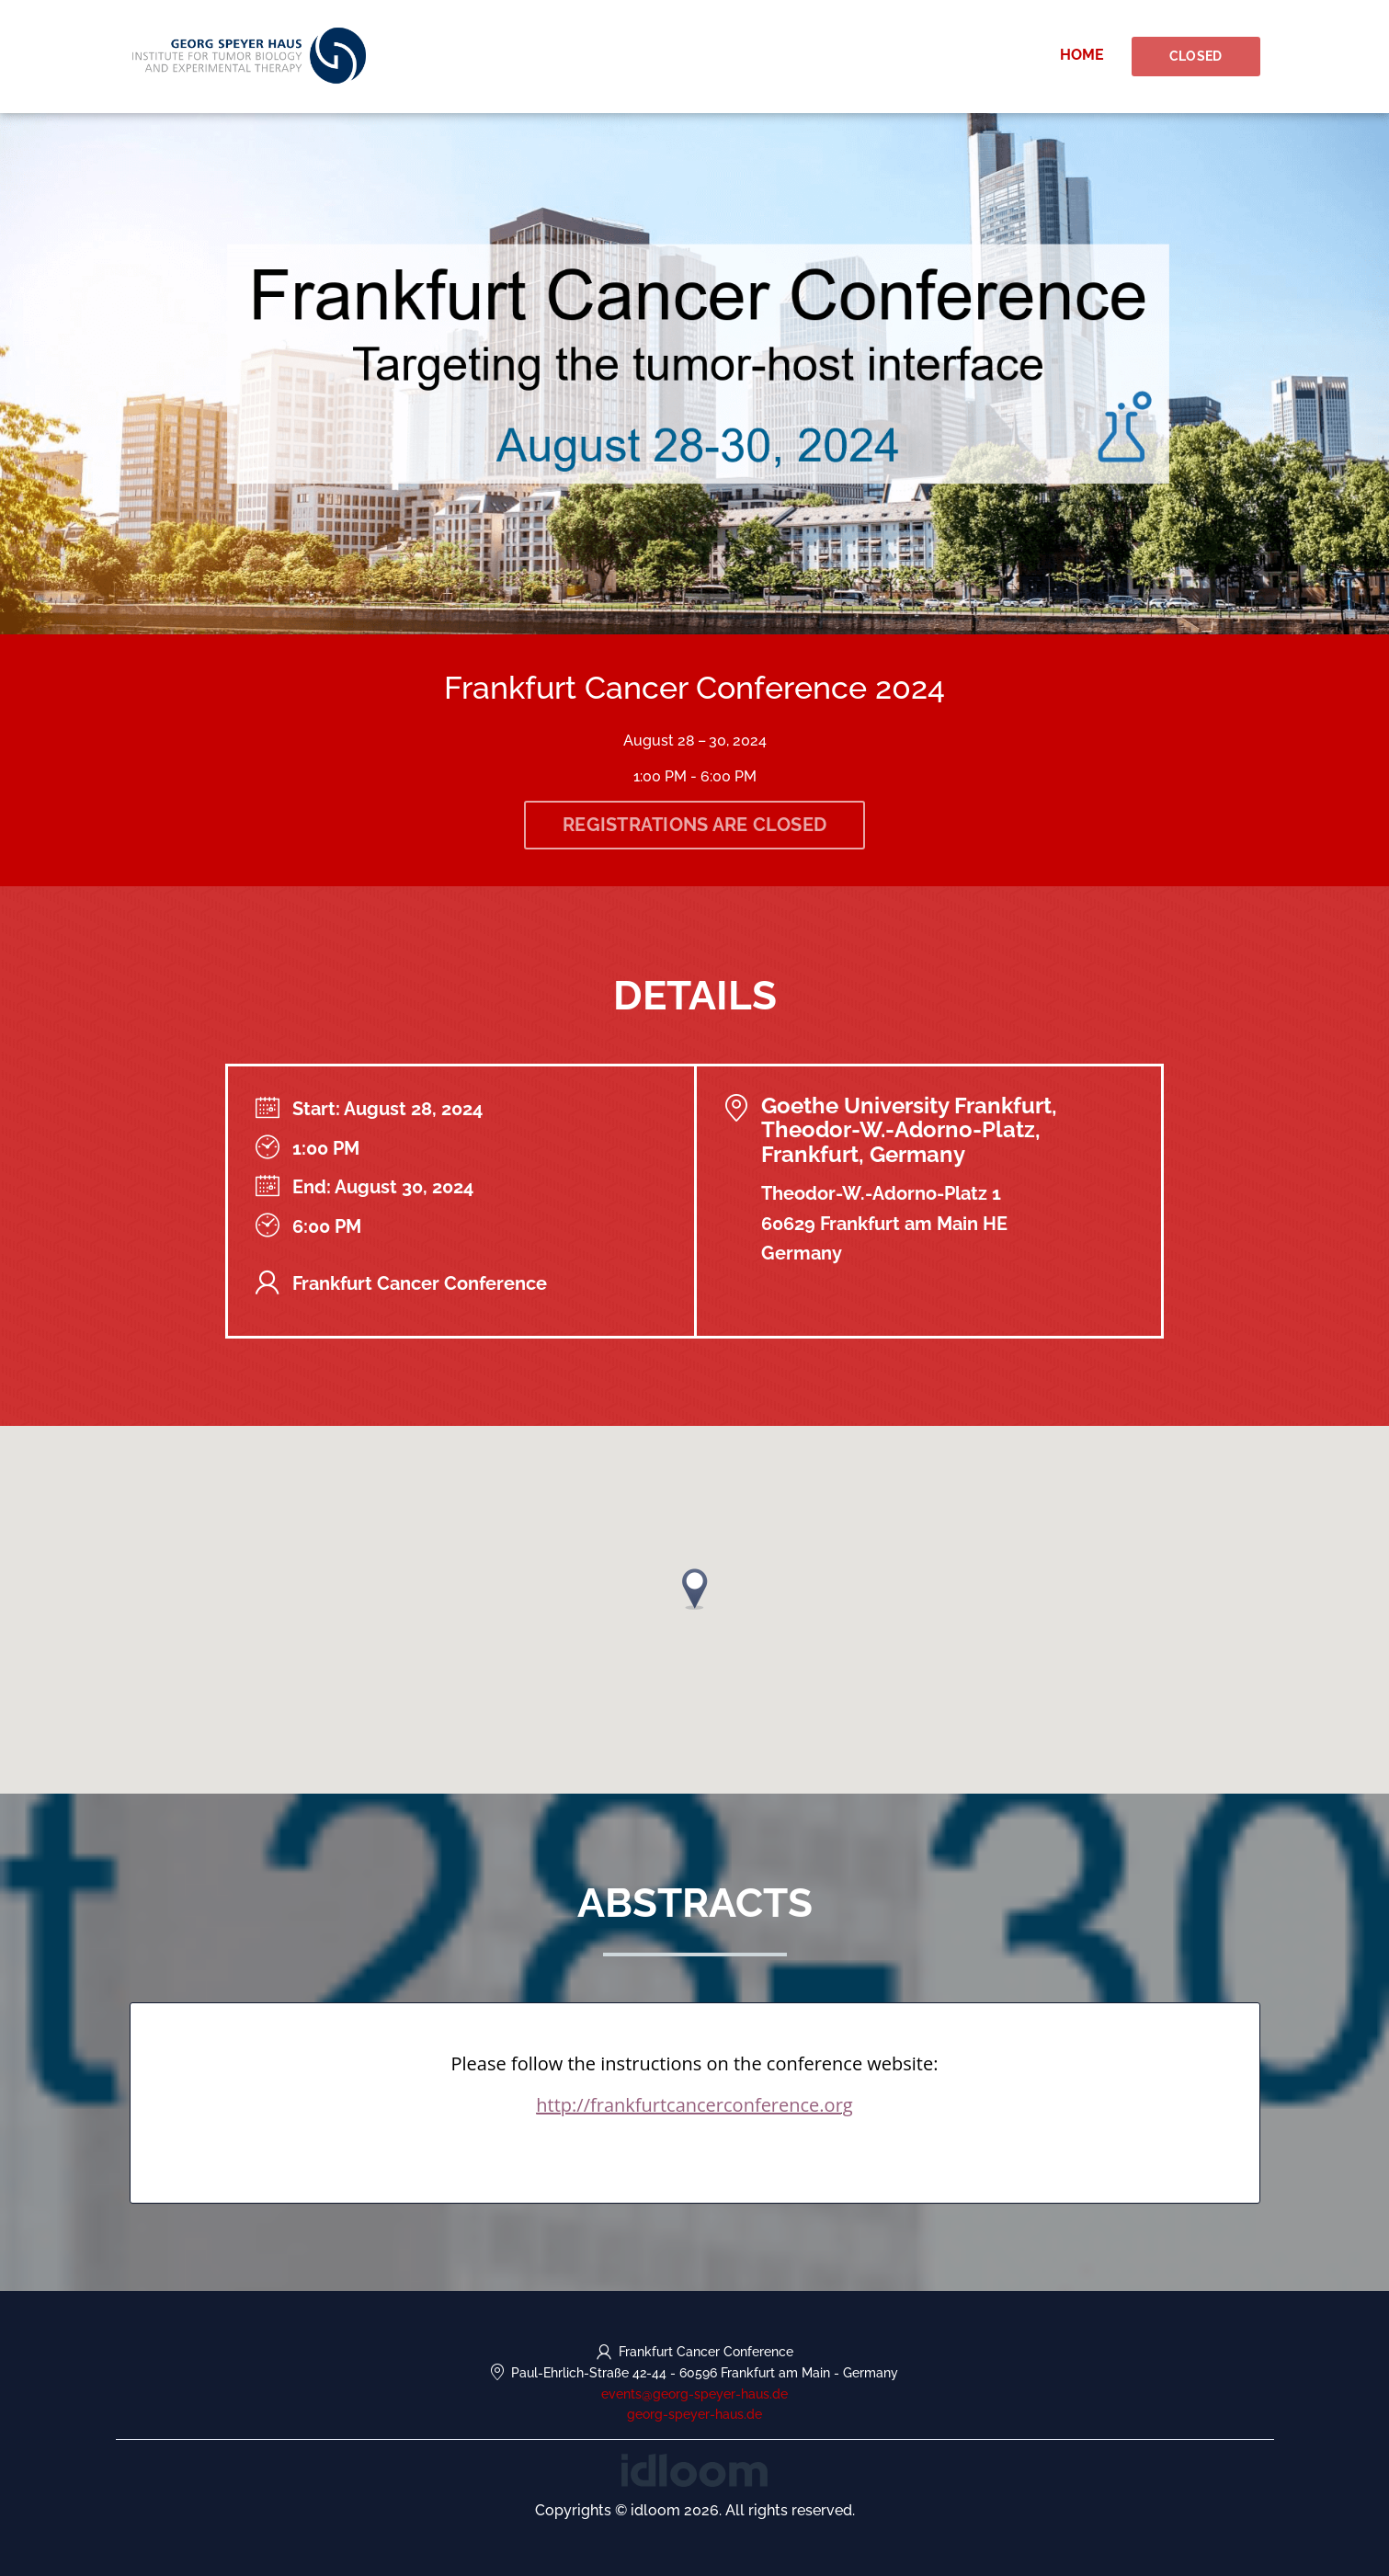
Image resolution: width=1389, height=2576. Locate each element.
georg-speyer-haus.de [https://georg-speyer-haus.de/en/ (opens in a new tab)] (694, 2414)
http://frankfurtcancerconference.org (694, 2104)
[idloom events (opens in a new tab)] (694, 2469)
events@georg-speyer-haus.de (694, 2394)
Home (1082, 54)
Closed (1196, 56)
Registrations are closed (694, 825)
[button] (695, 1589)
